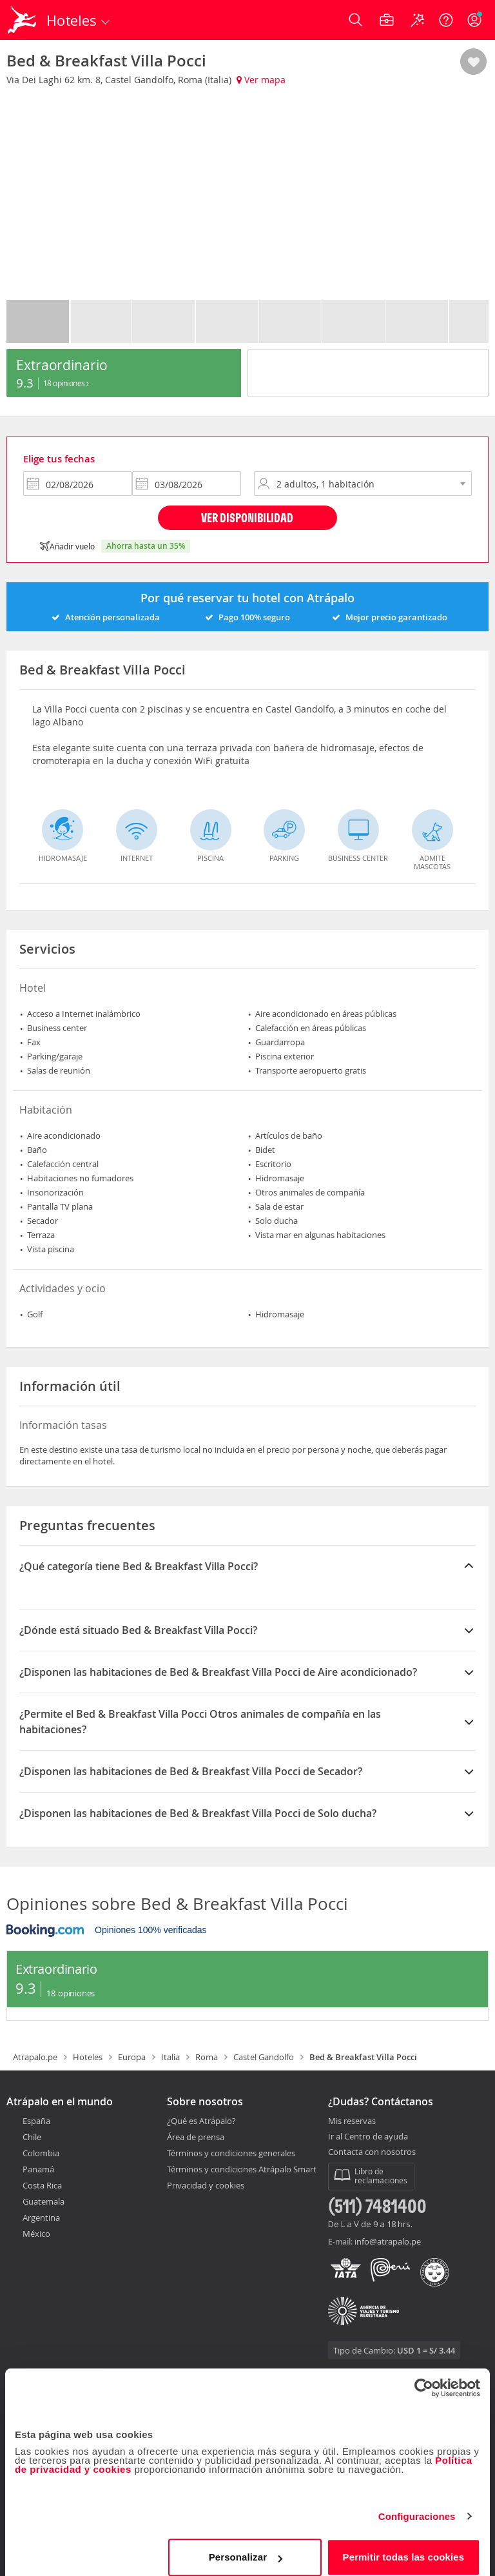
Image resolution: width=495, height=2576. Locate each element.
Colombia (41, 2153)
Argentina (41, 2217)
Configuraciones (417, 2506)
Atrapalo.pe (35, 2057)
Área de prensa (195, 2137)
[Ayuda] (446, 20)
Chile (32, 2137)
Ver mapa (261, 80)
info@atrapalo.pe (387, 2241)
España (36, 2121)
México (36, 2233)
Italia (170, 2057)
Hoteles (87, 2057)
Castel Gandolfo (263, 2057)
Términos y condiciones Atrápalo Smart (241, 2169)
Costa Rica (42, 2185)
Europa (132, 2057)
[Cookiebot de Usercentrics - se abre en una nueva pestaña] (423, 2377)
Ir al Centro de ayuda (368, 2137)
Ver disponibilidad (247, 517)
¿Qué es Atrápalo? (201, 2121)
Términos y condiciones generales (231, 2153)
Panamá (38, 2169)
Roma (206, 2057)
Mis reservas (352, 2121)
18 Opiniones (66, 383)
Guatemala (43, 2201)
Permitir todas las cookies (404, 2546)
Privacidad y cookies (205, 2185)
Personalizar (245, 2546)
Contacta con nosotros (372, 2152)
